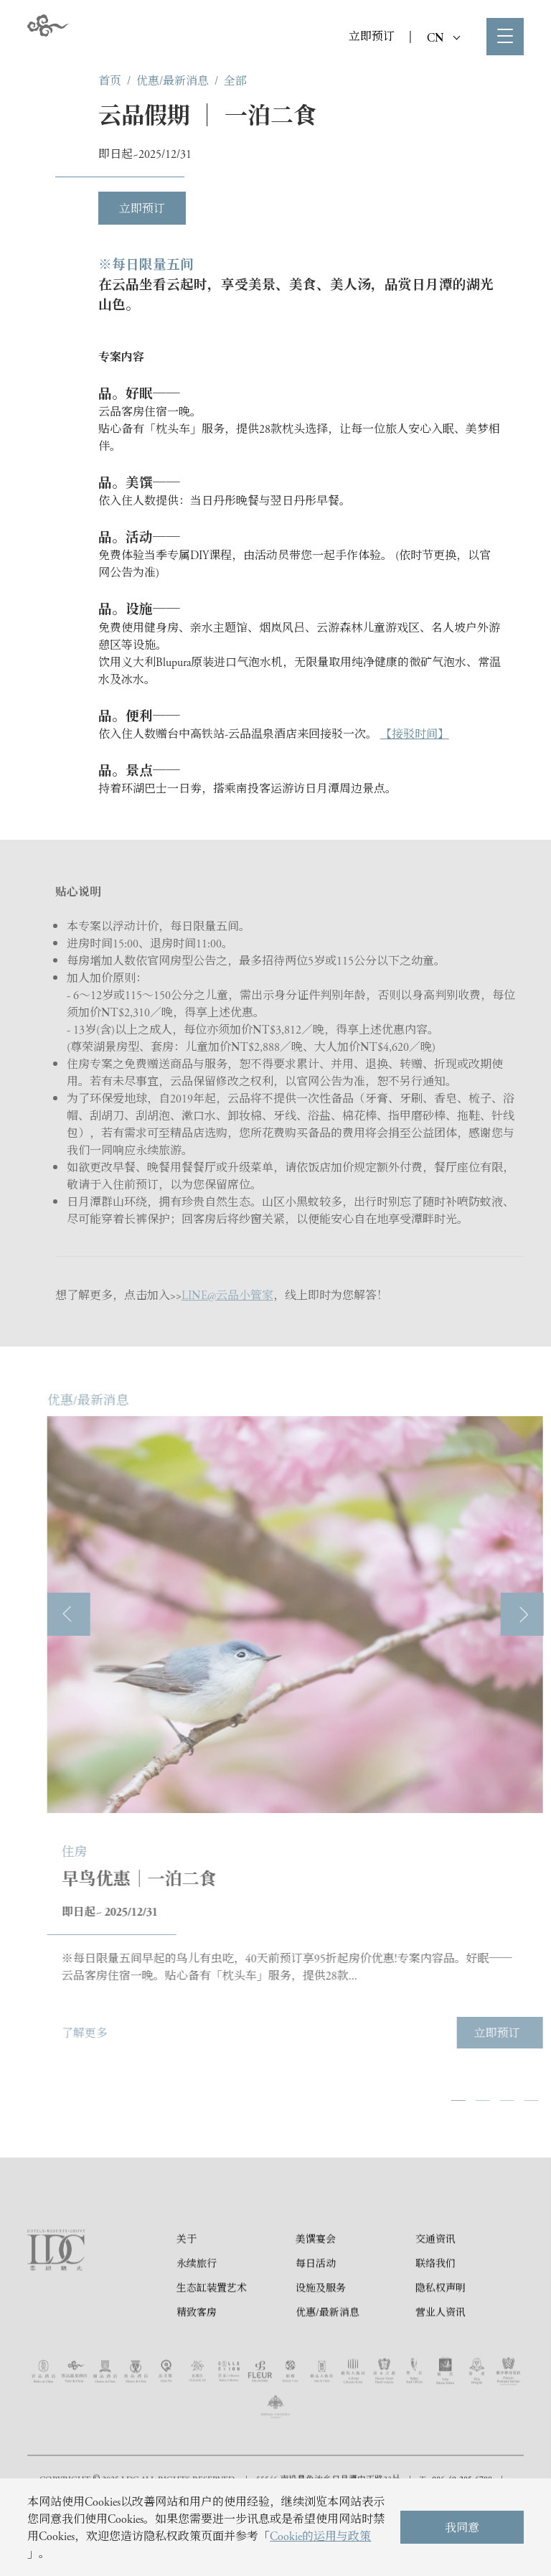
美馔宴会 (316, 2274)
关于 (186, 2274)
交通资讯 (435, 2274)
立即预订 (372, 35)
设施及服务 (321, 2323)
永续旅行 (196, 2299)
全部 (235, 80)
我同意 (462, 2527)
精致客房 (196, 2348)
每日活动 (316, 2299)
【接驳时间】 (414, 733)
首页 (109, 80)
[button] (501, 2100)
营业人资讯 (440, 2348)
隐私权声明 (440, 2323)
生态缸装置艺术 (211, 2323)
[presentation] (111, 1614)
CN (443, 37)
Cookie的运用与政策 (320, 2535)
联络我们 (435, 2299)
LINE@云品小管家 (227, 1294)
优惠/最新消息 (172, 80)
